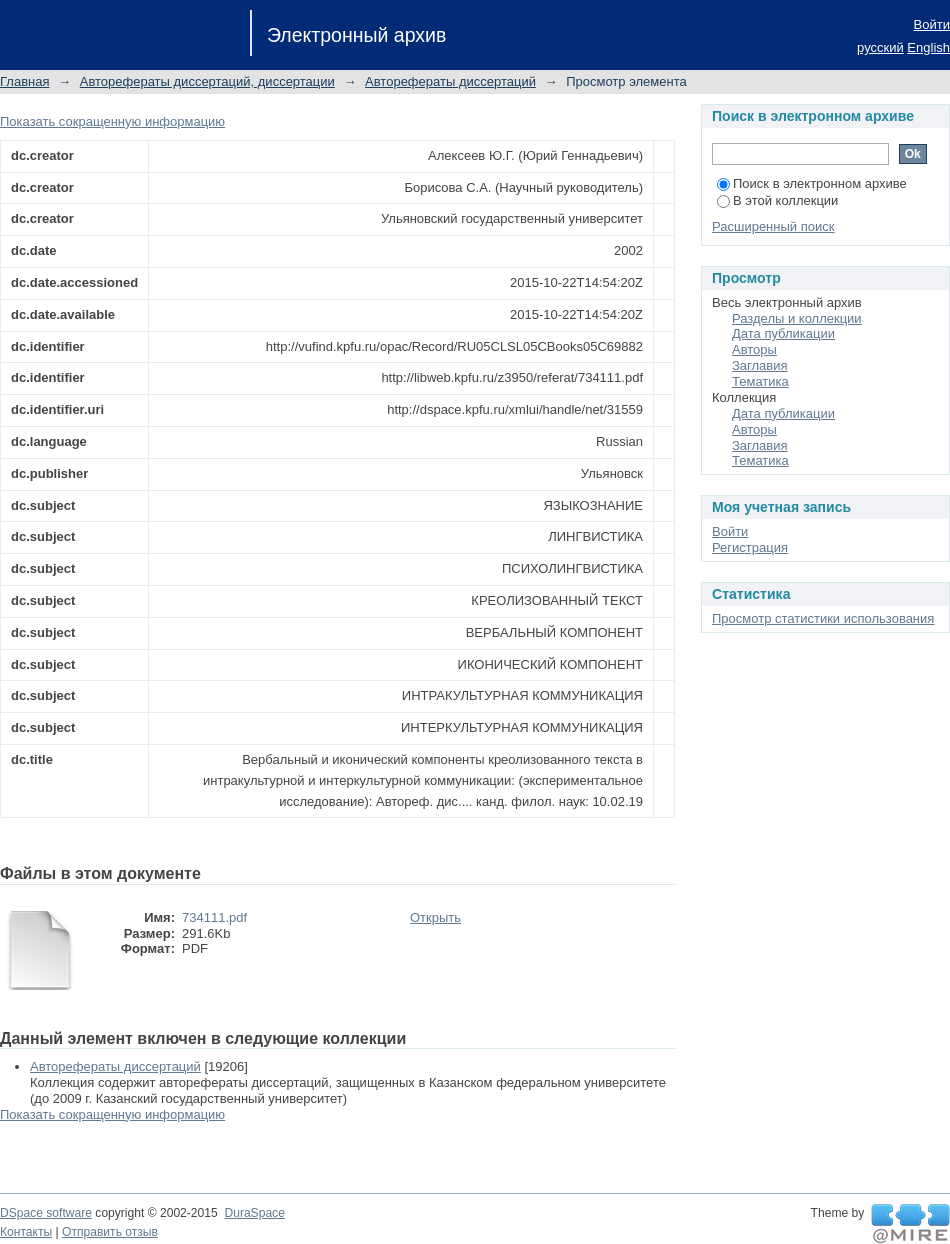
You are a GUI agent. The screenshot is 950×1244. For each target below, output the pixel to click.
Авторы (754, 349)
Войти (932, 24)
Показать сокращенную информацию (112, 121)
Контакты (26, 1232)
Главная (24, 81)
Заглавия (760, 365)
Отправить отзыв (110, 1232)
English (928, 47)
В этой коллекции (777, 200)
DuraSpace (254, 1213)
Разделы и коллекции (797, 318)
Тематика (760, 381)
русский (880, 47)
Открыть (435, 917)
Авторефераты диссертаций (450, 81)
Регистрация (750, 547)
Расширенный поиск (773, 226)
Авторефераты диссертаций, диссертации (207, 81)
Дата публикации (783, 333)
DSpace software (46, 1213)
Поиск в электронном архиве (812, 183)
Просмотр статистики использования (823, 618)
